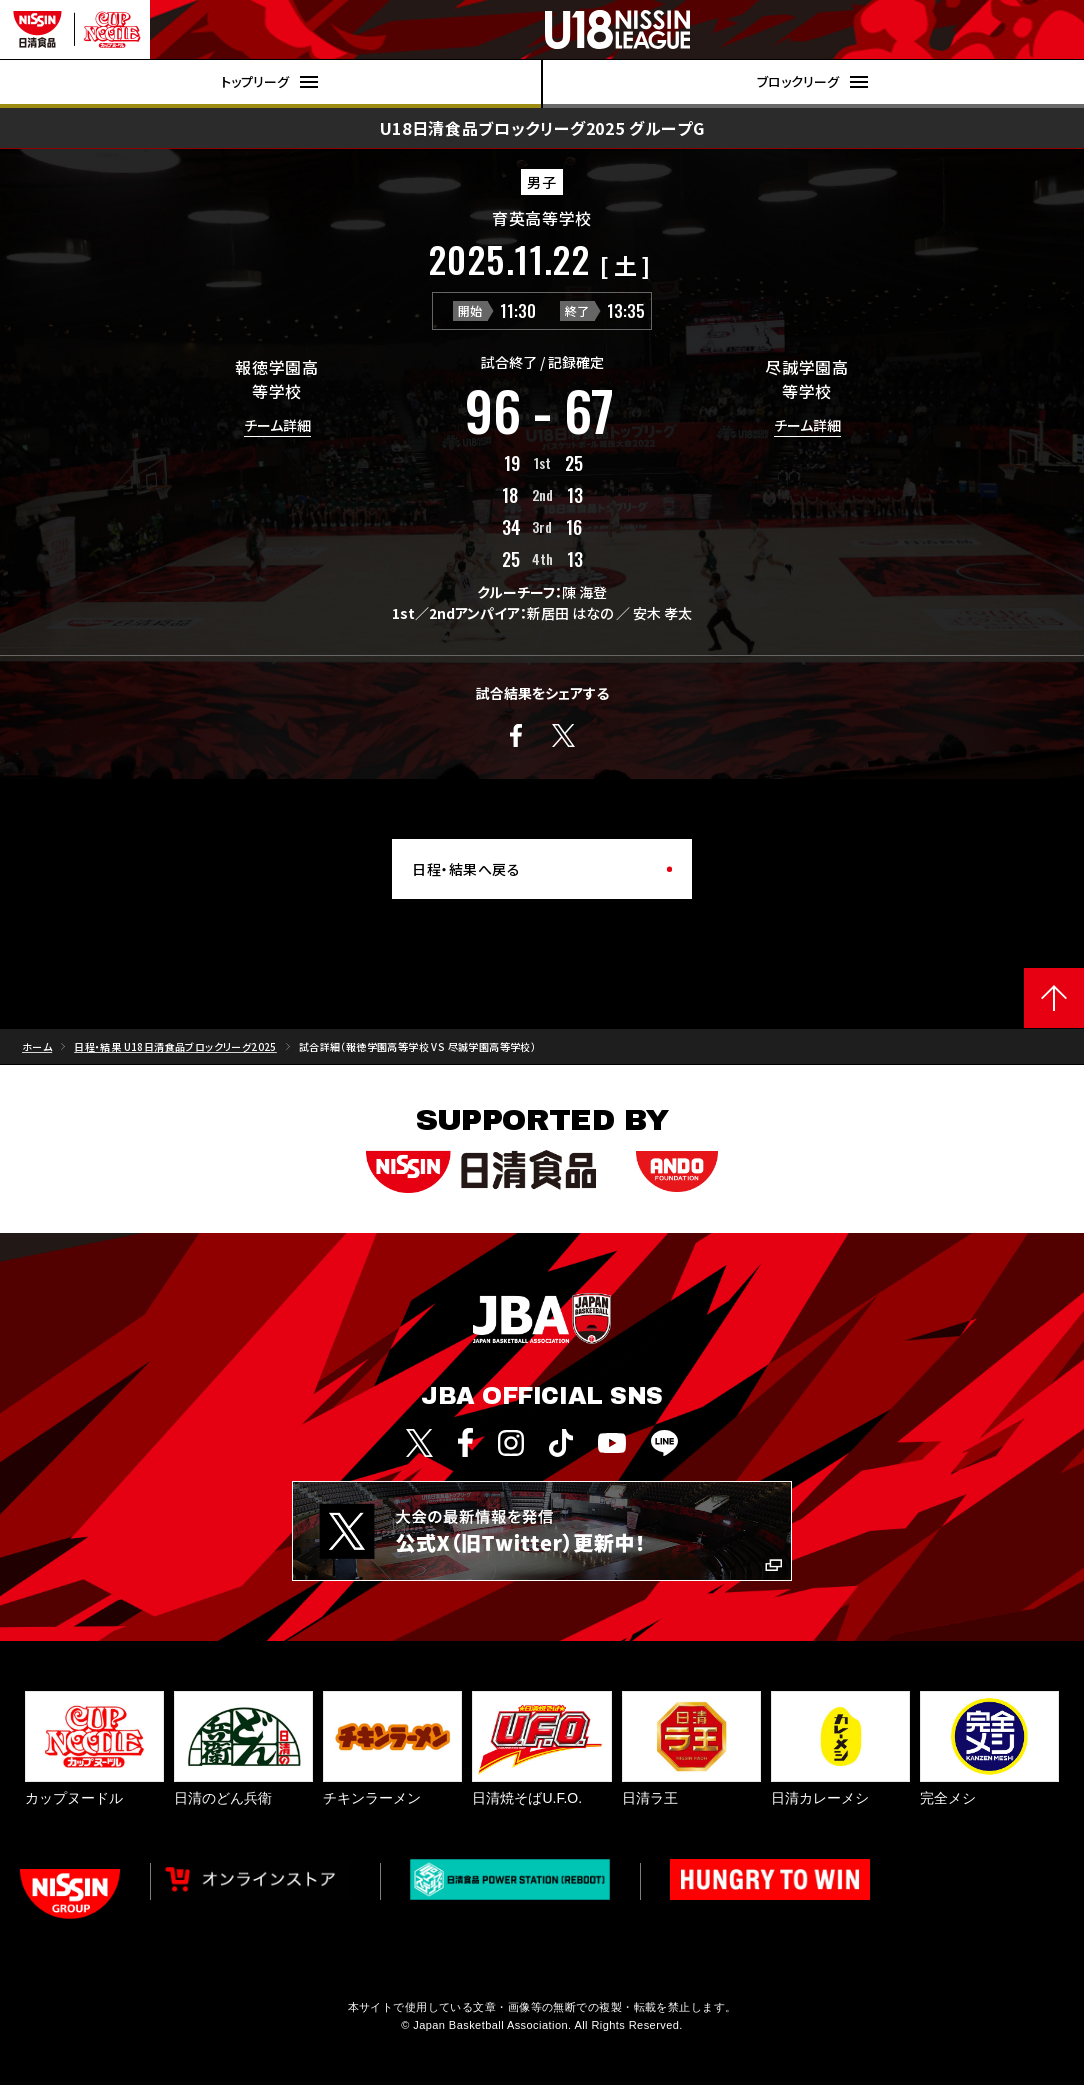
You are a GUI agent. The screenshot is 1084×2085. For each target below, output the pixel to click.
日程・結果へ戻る (466, 869)
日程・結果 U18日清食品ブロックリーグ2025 (175, 1046)
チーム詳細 (277, 426)
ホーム (37, 1046)
